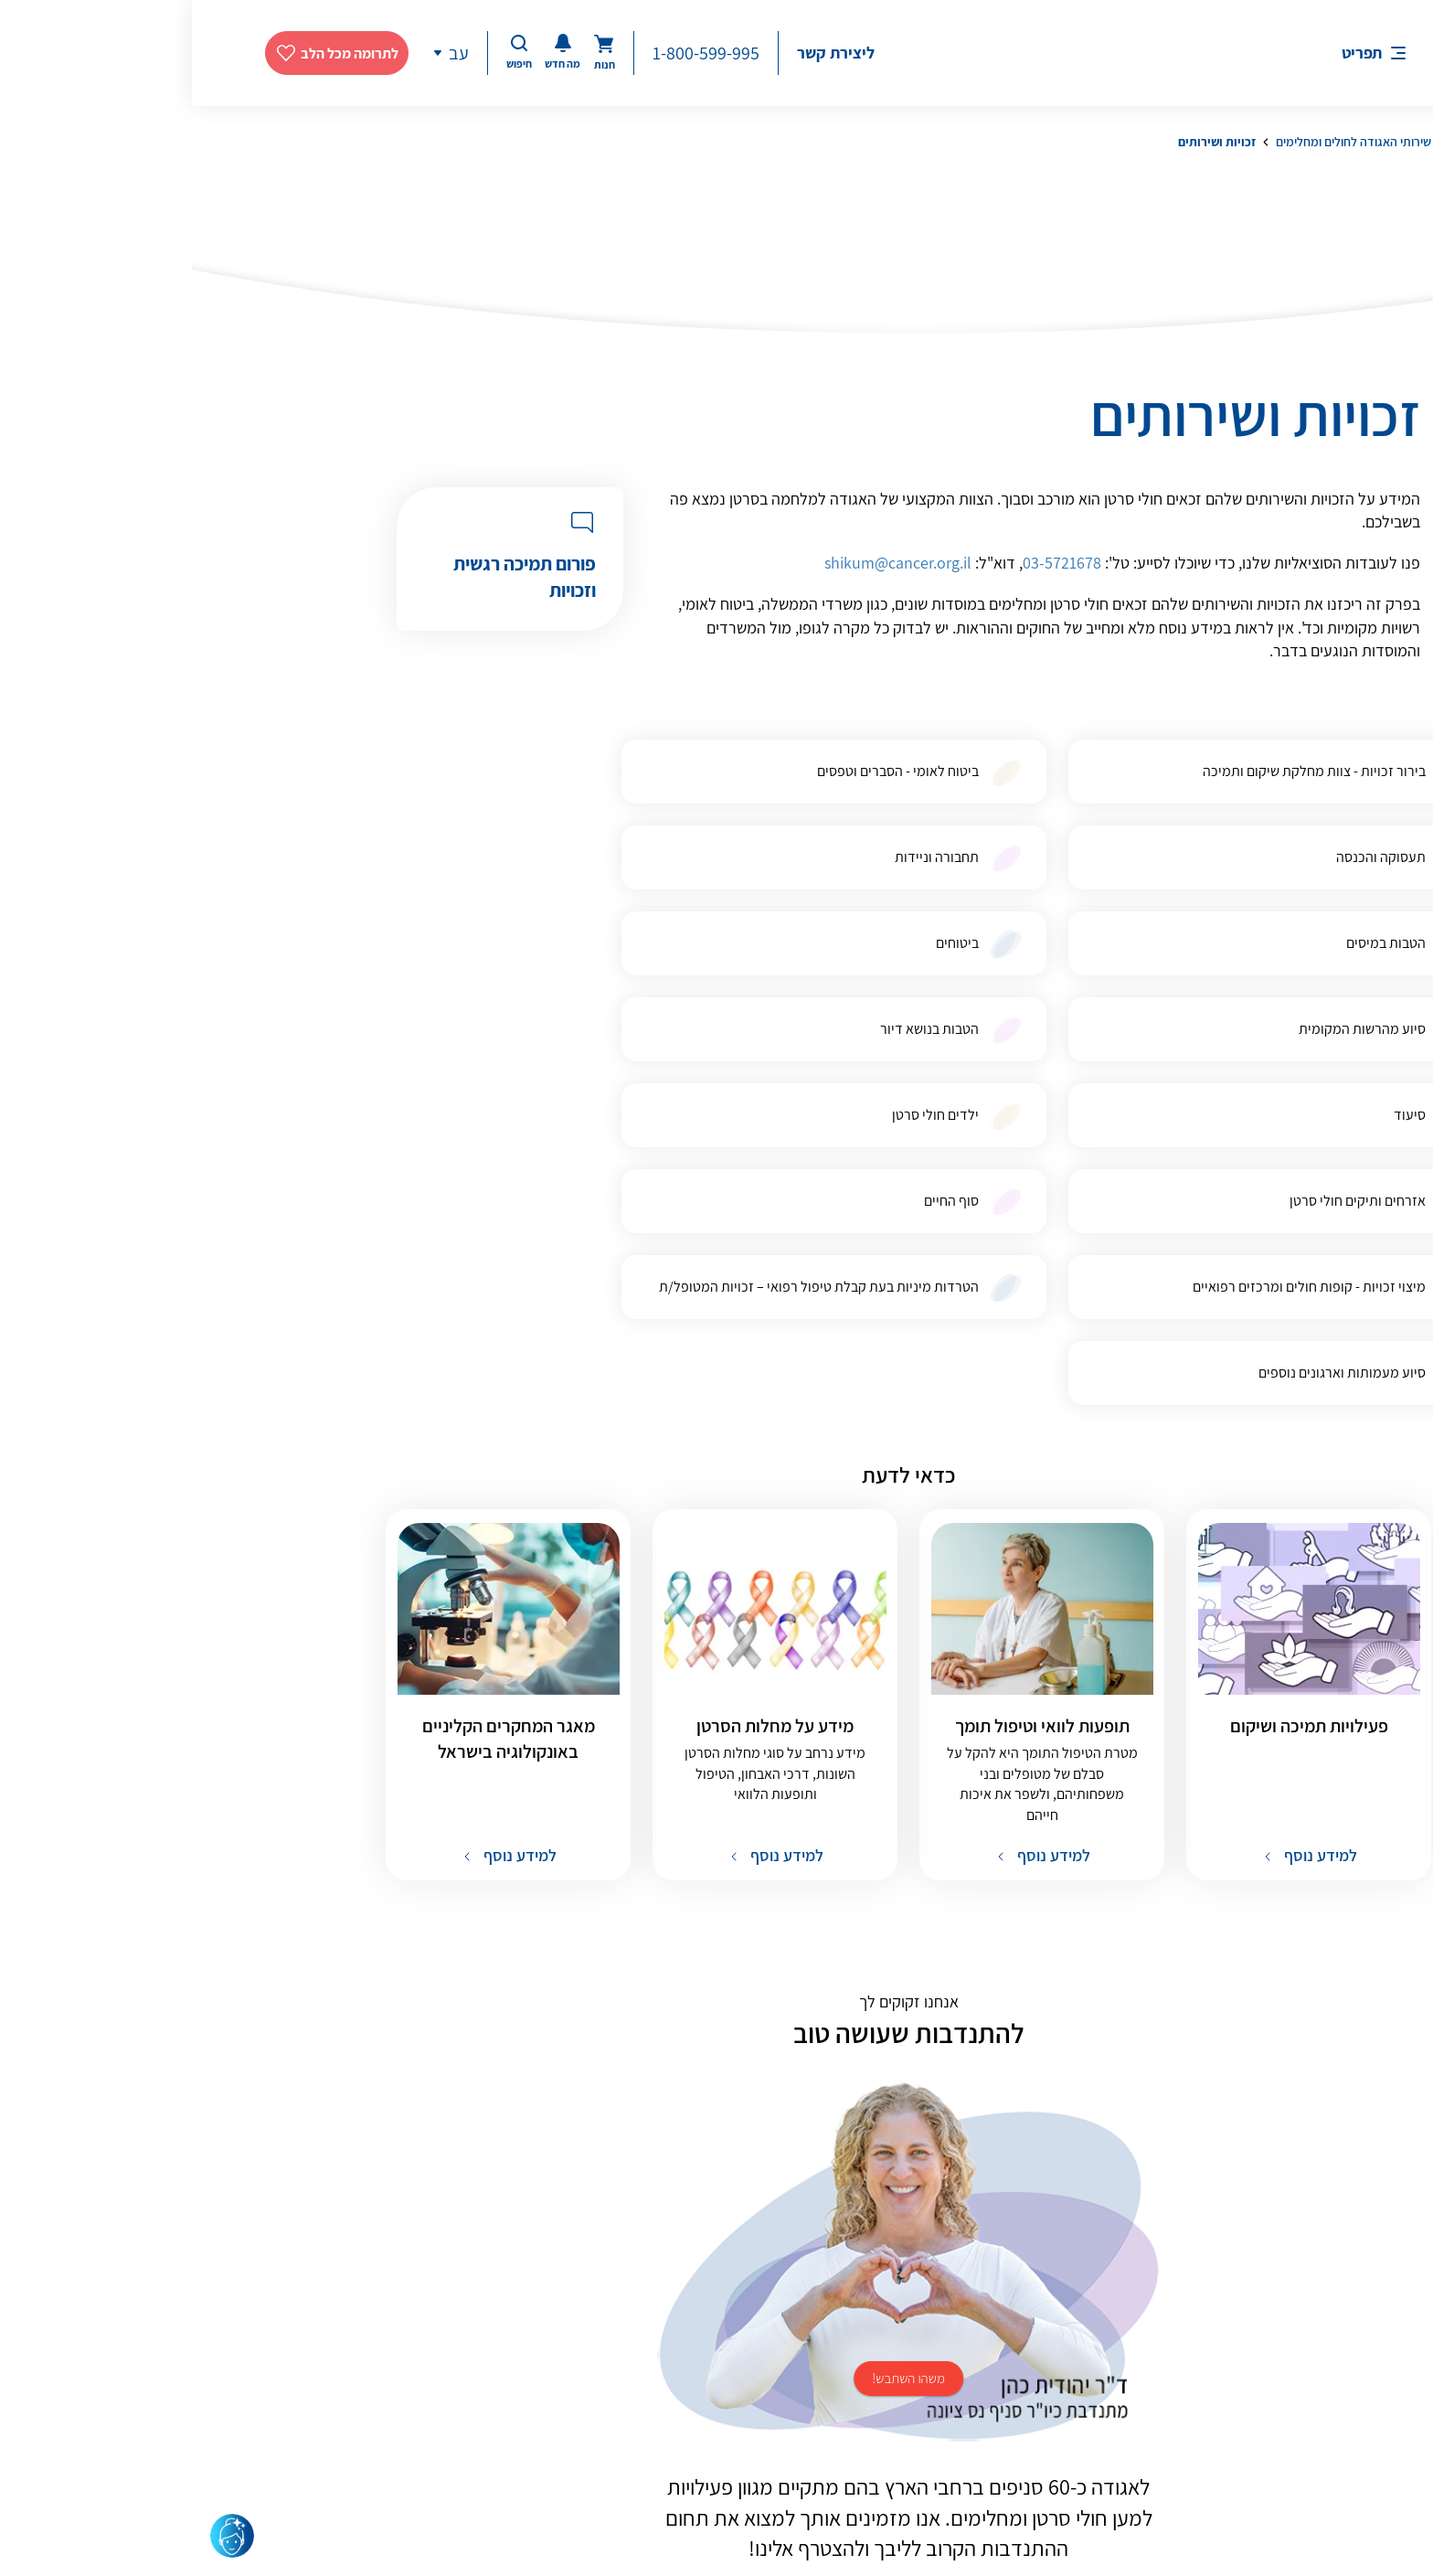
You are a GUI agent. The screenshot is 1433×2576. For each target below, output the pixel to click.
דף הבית (1280, 141)
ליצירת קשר (644, 52)
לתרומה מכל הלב (158, 53)
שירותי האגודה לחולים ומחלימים (1161, 141)
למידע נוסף (1126, 1516)
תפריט (1170, 52)
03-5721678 (870, 562)
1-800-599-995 (514, 53)
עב (267, 53)
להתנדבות (717, 2276)
